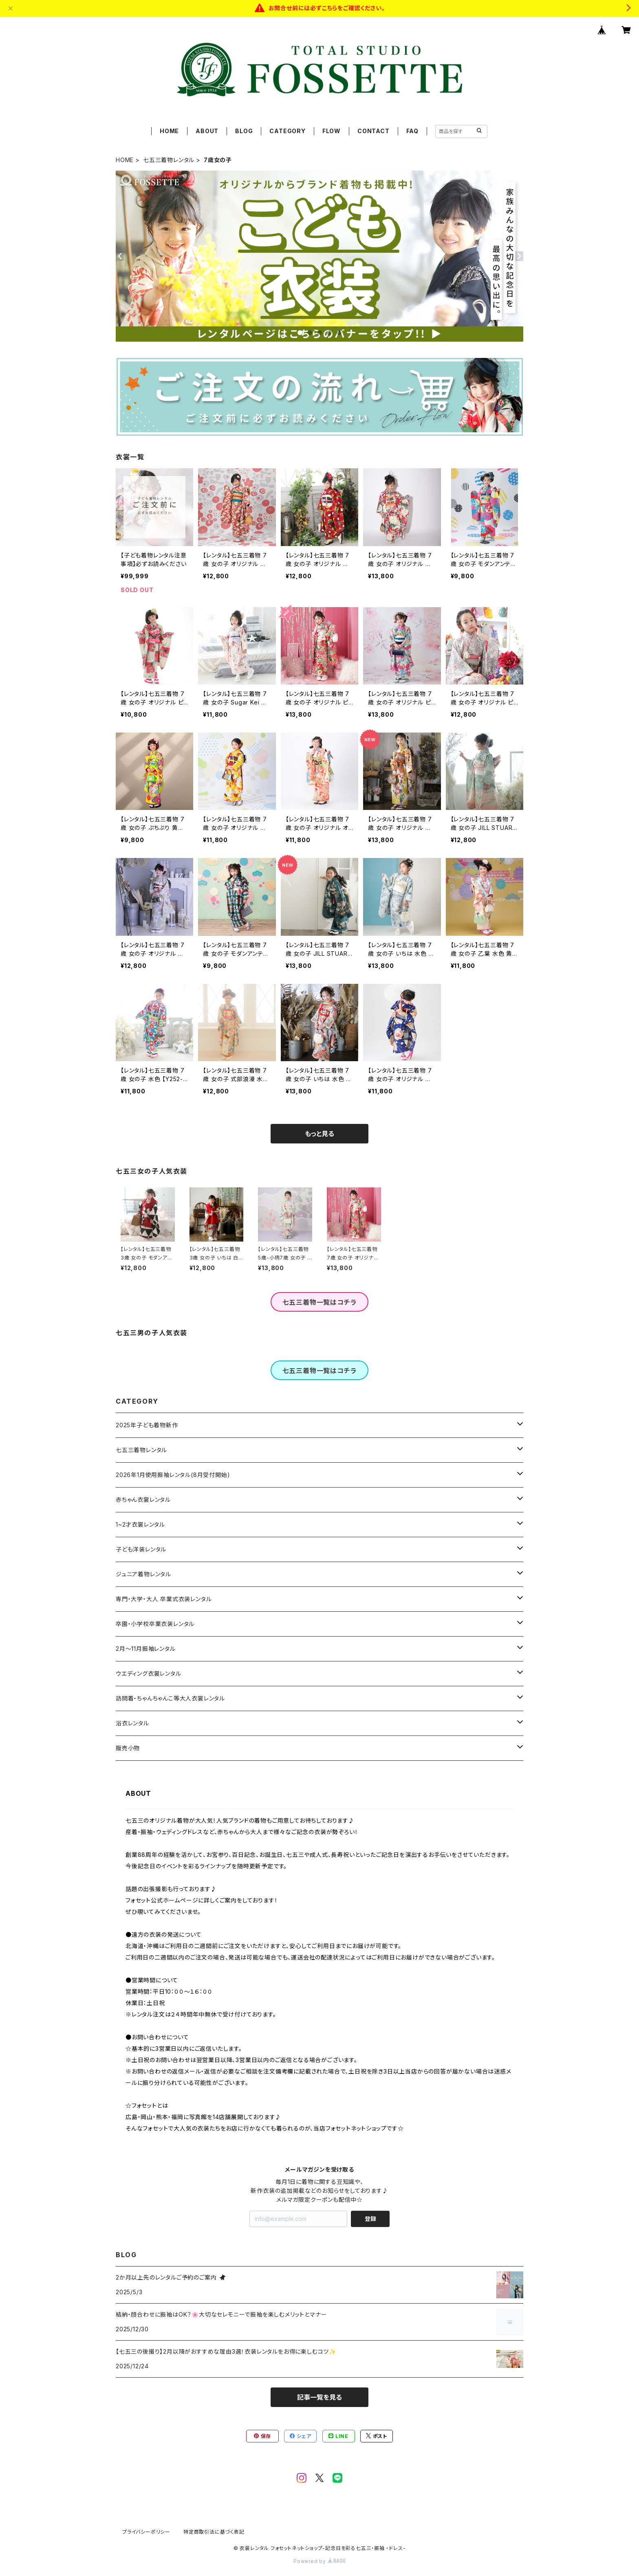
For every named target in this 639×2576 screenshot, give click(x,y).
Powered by (319, 2561)
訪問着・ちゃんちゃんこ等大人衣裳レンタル (170, 1698)
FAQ (412, 130)
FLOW (331, 130)
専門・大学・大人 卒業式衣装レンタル (164, 1598)
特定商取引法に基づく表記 (214, 2532)
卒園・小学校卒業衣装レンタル (155, 1623)
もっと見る (319, 1134)
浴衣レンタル (132, 1723)
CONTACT (373, 130)
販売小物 (128, 1747)
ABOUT (207, 130)
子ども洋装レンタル (141, 1549)
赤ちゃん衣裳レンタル (143, 1499)
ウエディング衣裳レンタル (148, 1673)
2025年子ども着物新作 (147, 1425)
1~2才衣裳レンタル (140, 1524)
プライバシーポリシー (146, 2532)
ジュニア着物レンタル (143, 1574)
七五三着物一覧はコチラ (319, 1302)
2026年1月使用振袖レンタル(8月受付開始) (173, 1474)
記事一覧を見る (319, 2397)
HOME (169, 130)
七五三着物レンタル (168, 159)
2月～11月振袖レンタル (146, 1648)
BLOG (244, 130)
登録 (370, 2218)
